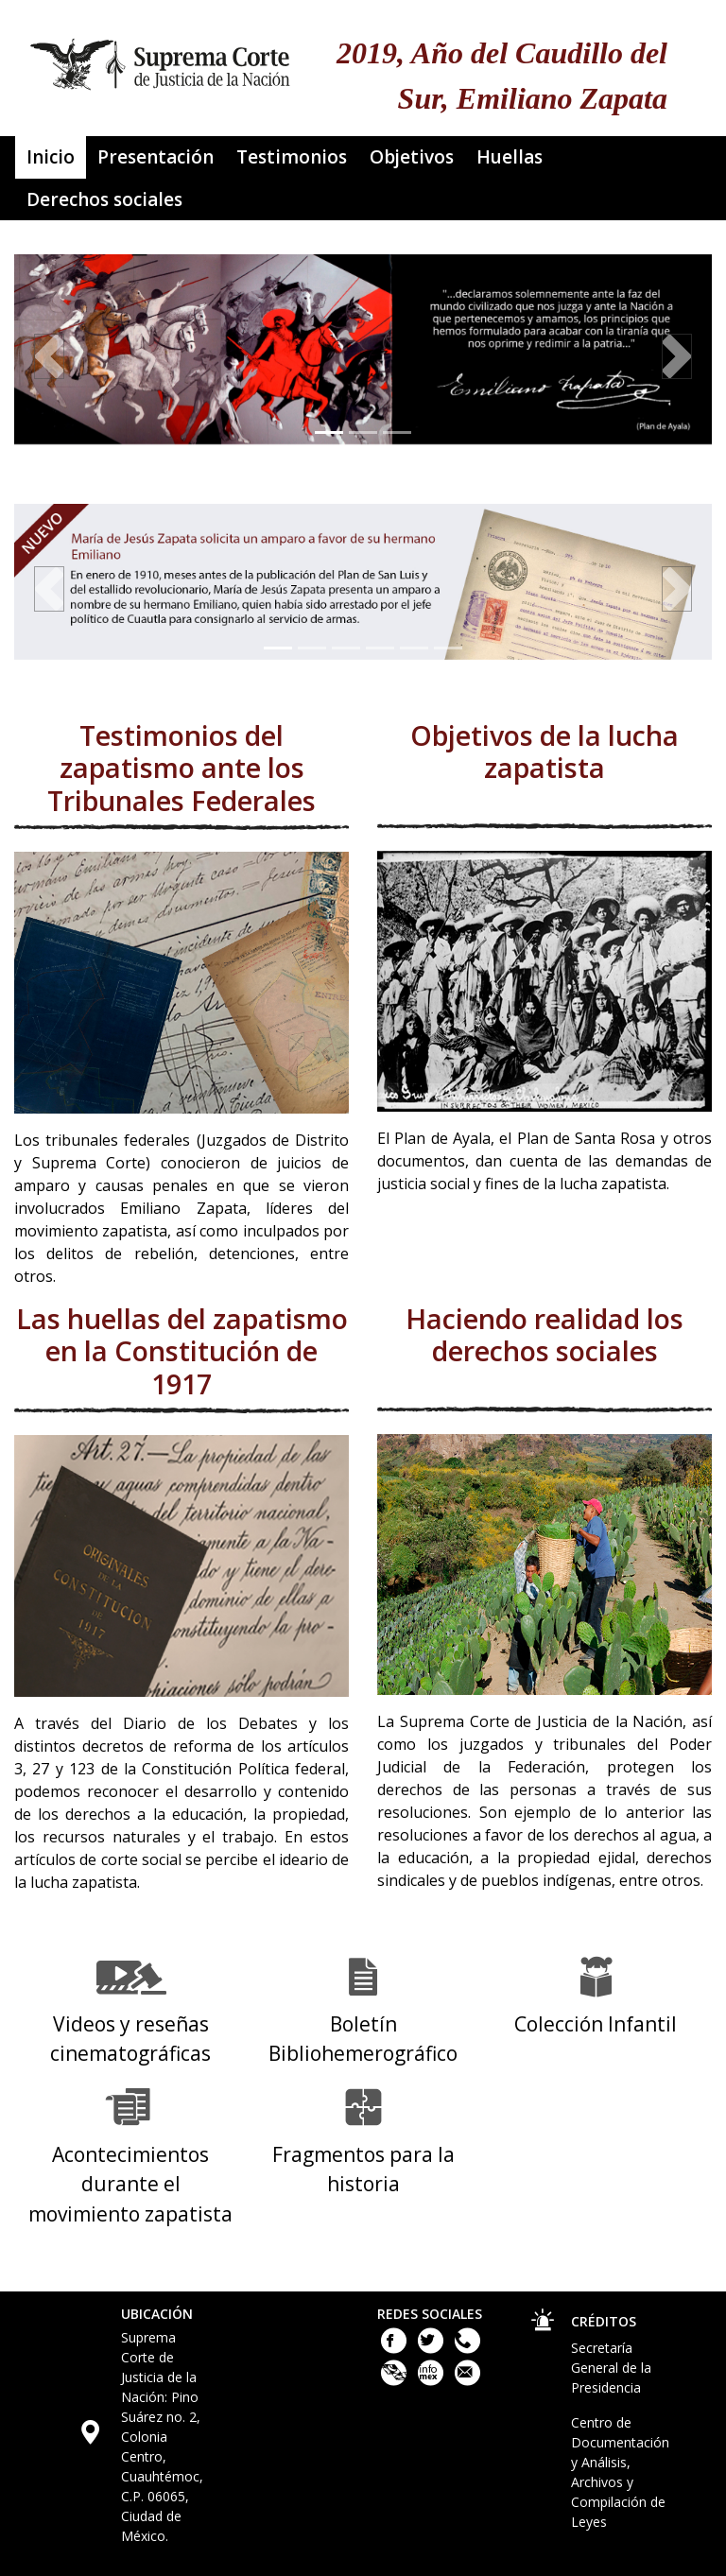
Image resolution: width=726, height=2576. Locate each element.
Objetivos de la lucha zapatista (544, 753)
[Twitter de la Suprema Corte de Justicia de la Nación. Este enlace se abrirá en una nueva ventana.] (432, 2349)
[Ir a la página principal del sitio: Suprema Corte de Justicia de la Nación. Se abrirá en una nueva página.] (160, 57)
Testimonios (291, 157)
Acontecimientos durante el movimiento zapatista (130, 2184)
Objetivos (412, 157)
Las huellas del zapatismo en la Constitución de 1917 (182, 1352)
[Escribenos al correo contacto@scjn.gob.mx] (467, 2381)
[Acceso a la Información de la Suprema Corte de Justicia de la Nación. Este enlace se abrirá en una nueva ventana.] (432, 2381)
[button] (49, 356)
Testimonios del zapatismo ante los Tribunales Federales (181, 768)
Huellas (509, 157)
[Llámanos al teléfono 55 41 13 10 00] (467, 2349)
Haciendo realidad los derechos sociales (544, 1336)
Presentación (155, 157)
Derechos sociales (104, 199)
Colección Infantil (595, 2024)
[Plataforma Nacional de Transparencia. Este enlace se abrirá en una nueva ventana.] (395, 2381)
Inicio (50, 157)
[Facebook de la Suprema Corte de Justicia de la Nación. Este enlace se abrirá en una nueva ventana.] (395, 2349)
